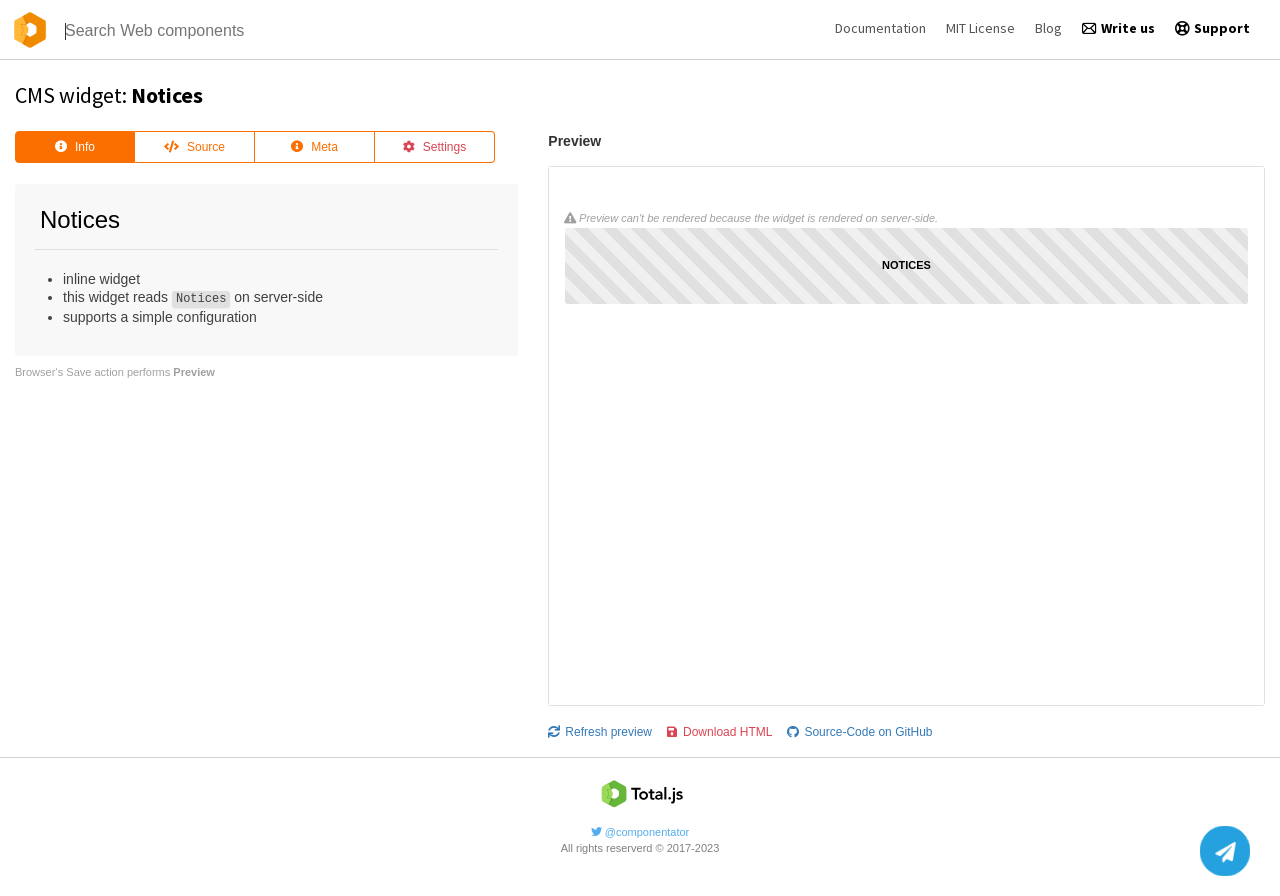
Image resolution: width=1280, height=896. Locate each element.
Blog (1048, 28)
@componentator (640, 832)
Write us (1118, 28)
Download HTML (719, 732)
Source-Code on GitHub (859, 732)
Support (1212, 28)
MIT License (980, 28)
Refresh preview (600, 732)
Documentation (880, 28)
